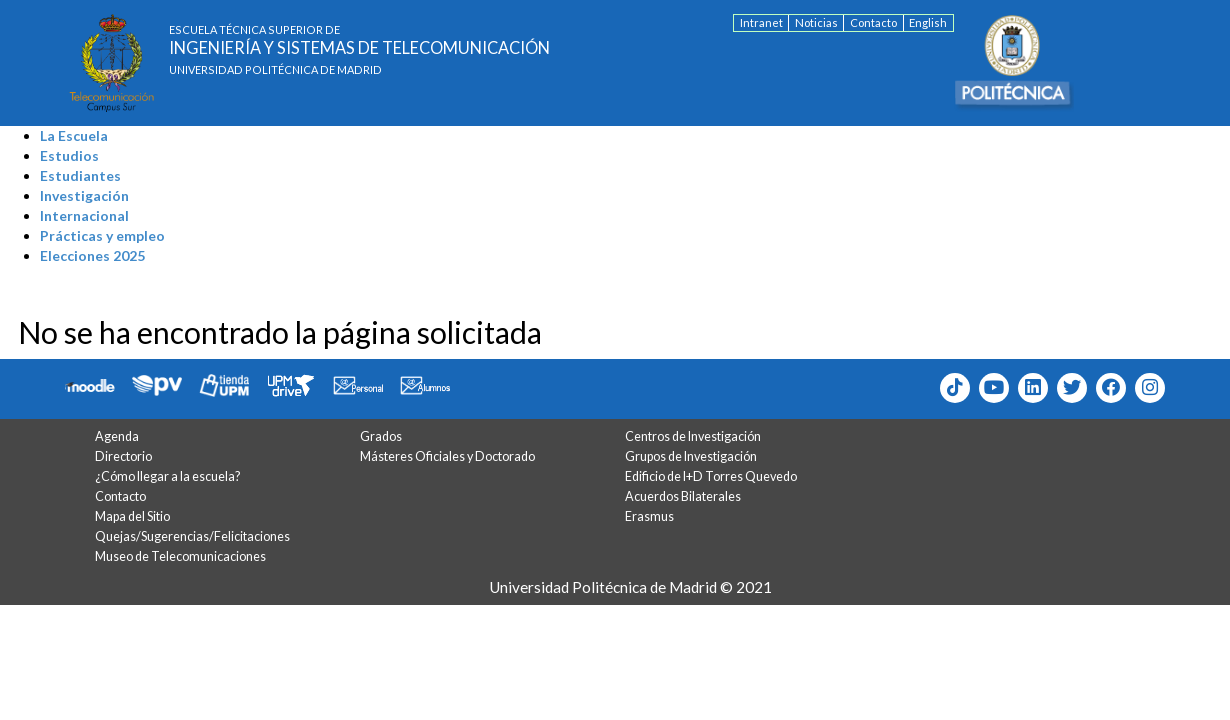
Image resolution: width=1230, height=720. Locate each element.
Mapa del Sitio (132, 516)
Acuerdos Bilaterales (683, 496)
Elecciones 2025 (92, 255)
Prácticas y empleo (102, 235)
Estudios (69, 155)
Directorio (123, 456)
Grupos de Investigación (691, 456)
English (928, 22)
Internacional (84, 215)
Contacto (873, 22)
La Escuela (74, 135)
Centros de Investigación (693, 436)
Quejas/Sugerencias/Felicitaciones (192, 536)
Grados (381, 436)
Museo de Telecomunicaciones (180, 556)
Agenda (117, 436)
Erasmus (649, 516)
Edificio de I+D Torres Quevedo (711, 476)
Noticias (816, 22)
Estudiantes (80, 175)
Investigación (84, 195)
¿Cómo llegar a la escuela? (167, 476)
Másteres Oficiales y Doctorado (447, 456)
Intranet (761, 22)
